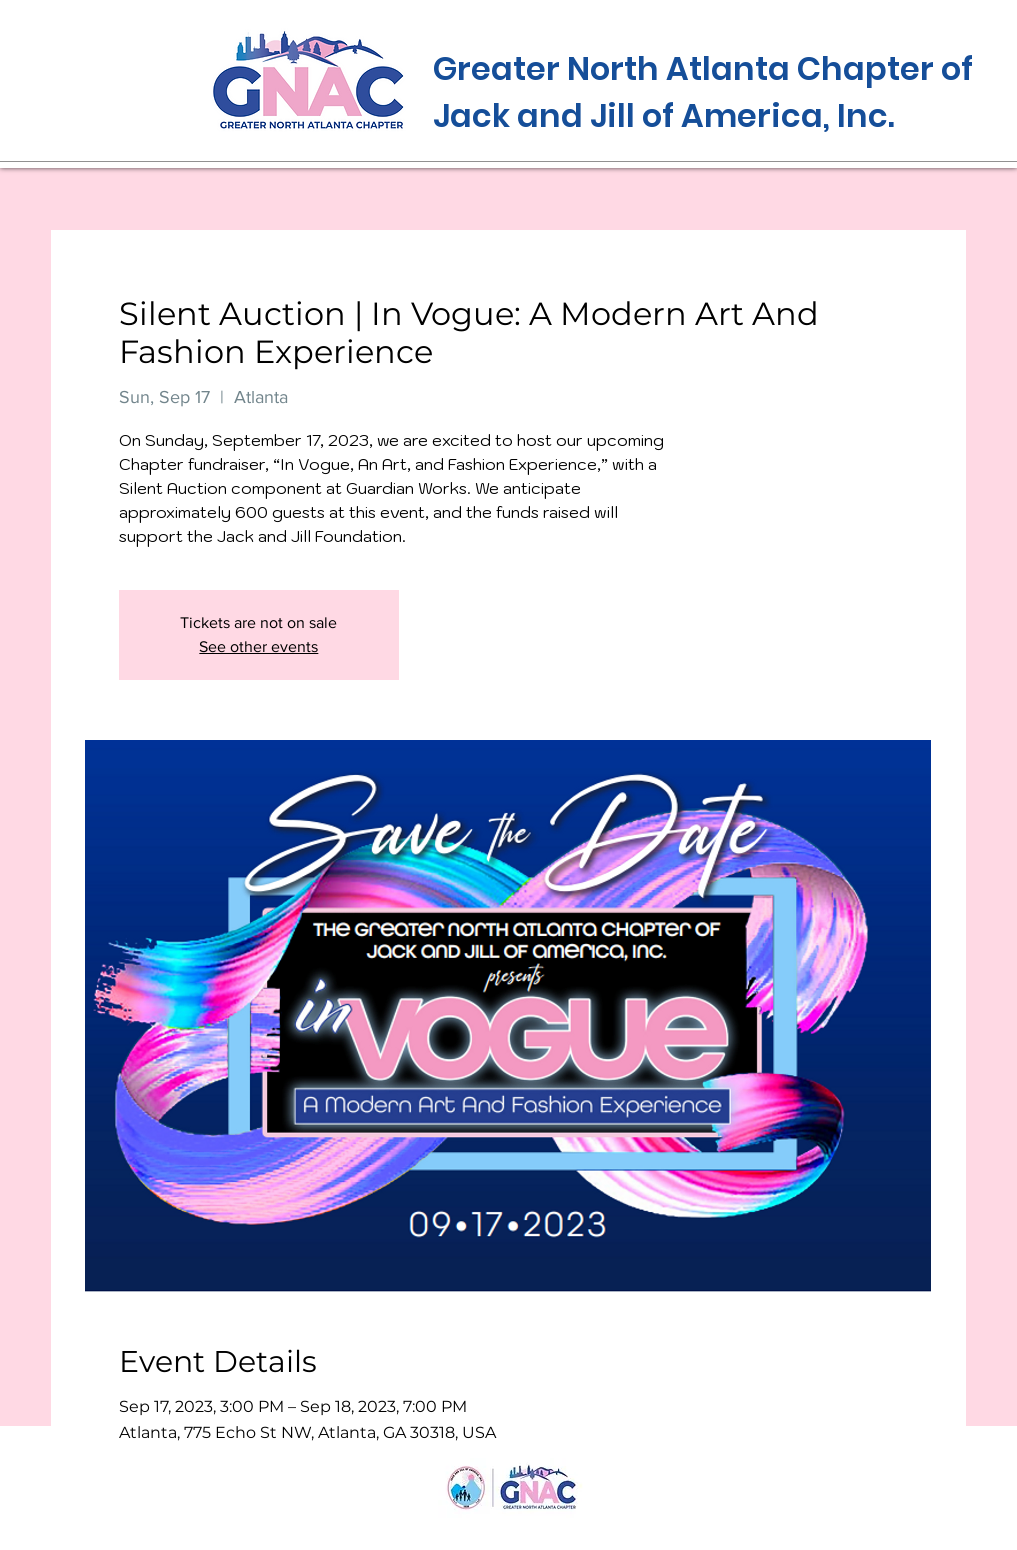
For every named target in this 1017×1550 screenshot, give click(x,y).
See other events (258, 646)
